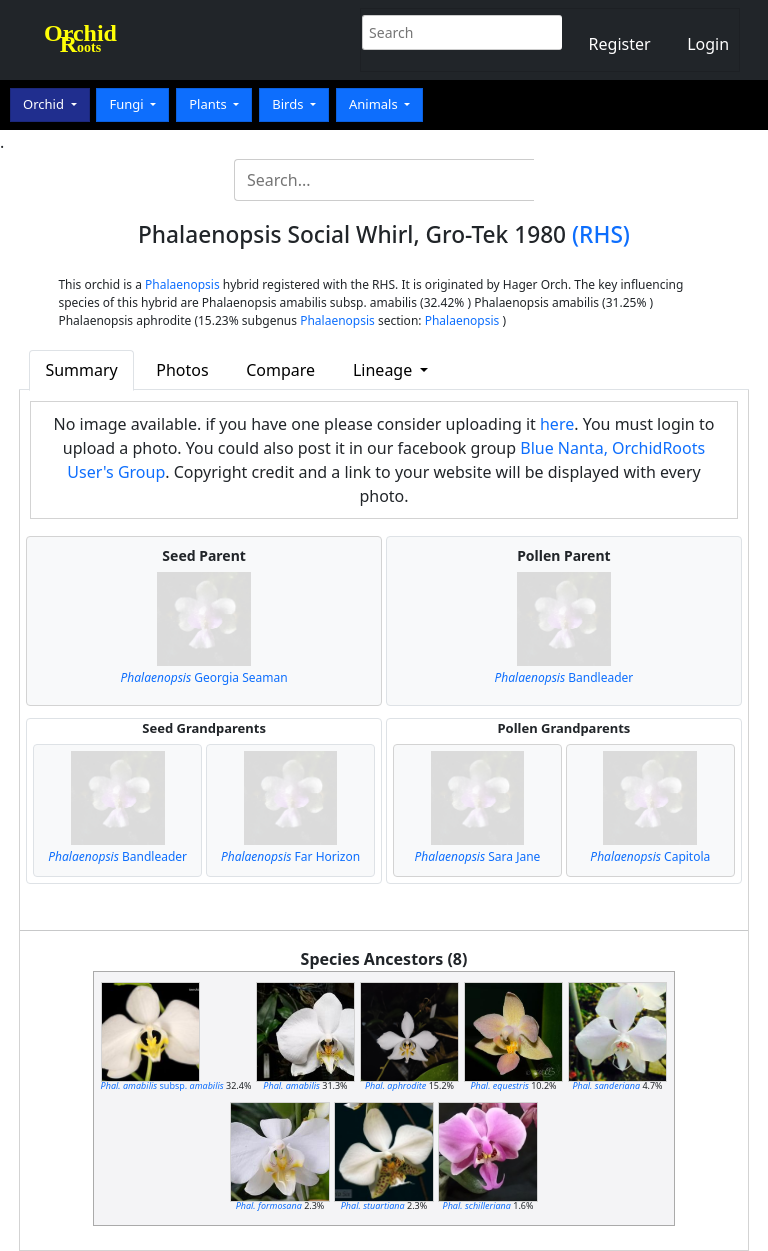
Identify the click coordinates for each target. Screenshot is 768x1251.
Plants (209, 104)
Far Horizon (290, 856)
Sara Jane (478, 856)
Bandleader (564, 677)
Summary (81, 370)
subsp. (162, 1085)
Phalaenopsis (182, 284)
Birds (289, 104)
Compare (280, 370)
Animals (375, 104)
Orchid (45, 104)
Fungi (128, 104)
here (557, 424)
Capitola (650, 856)
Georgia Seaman (204, 677)
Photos (182, 370)
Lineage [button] (384, 370)
